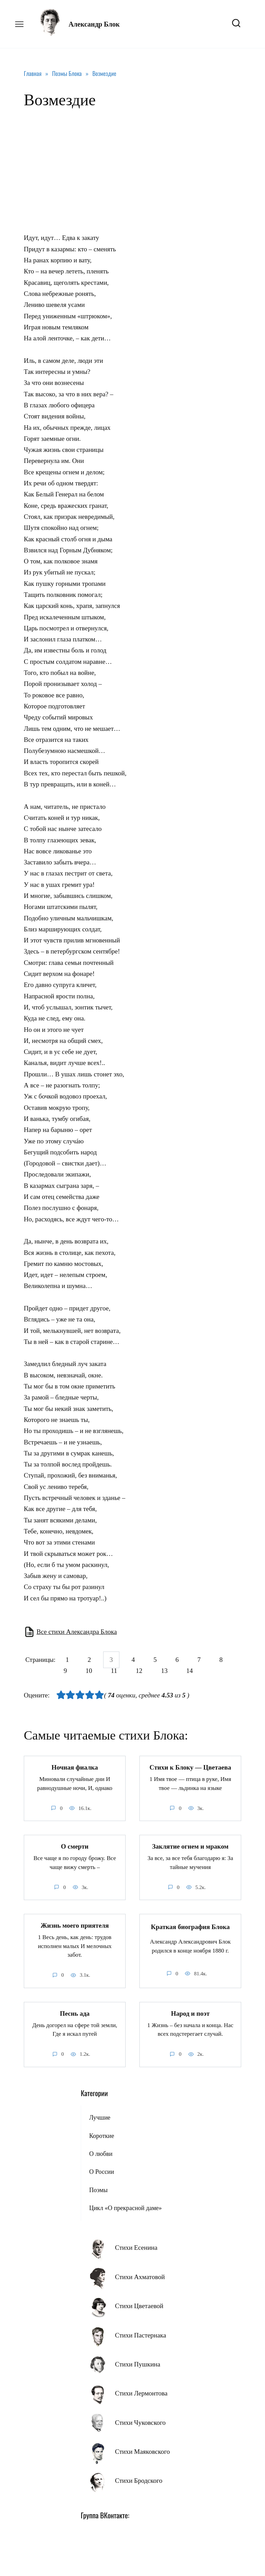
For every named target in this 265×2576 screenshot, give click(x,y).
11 (114, 1671)
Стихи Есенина (136, 2247)
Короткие (101, 2135)
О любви (100, 2153)
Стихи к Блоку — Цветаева (190, 1767)
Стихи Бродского (138, 2480)
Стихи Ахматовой (140, 2276)
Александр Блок (94, 24)
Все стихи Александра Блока (77, 1631)
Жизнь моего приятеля (75, 1925)
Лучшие (99, 2117)
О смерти (75, 1846)
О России (101, 2171)
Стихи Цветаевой (139, 2305)
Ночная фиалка (74, 1767)
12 (139, 1671)
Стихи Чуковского (140, 2422)
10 (89, 1671)
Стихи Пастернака (140, 2335)
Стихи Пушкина (137, 2364)
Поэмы (98, 2190)
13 (164, 1671)
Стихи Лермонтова (141, 2393)
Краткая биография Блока (190, 1926)
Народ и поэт (190, 2013)
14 (189, 1671)
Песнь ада (74, 2013)
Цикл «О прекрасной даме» (125, 2208)
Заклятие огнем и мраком (190, 1846)
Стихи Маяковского (142, 2451)
